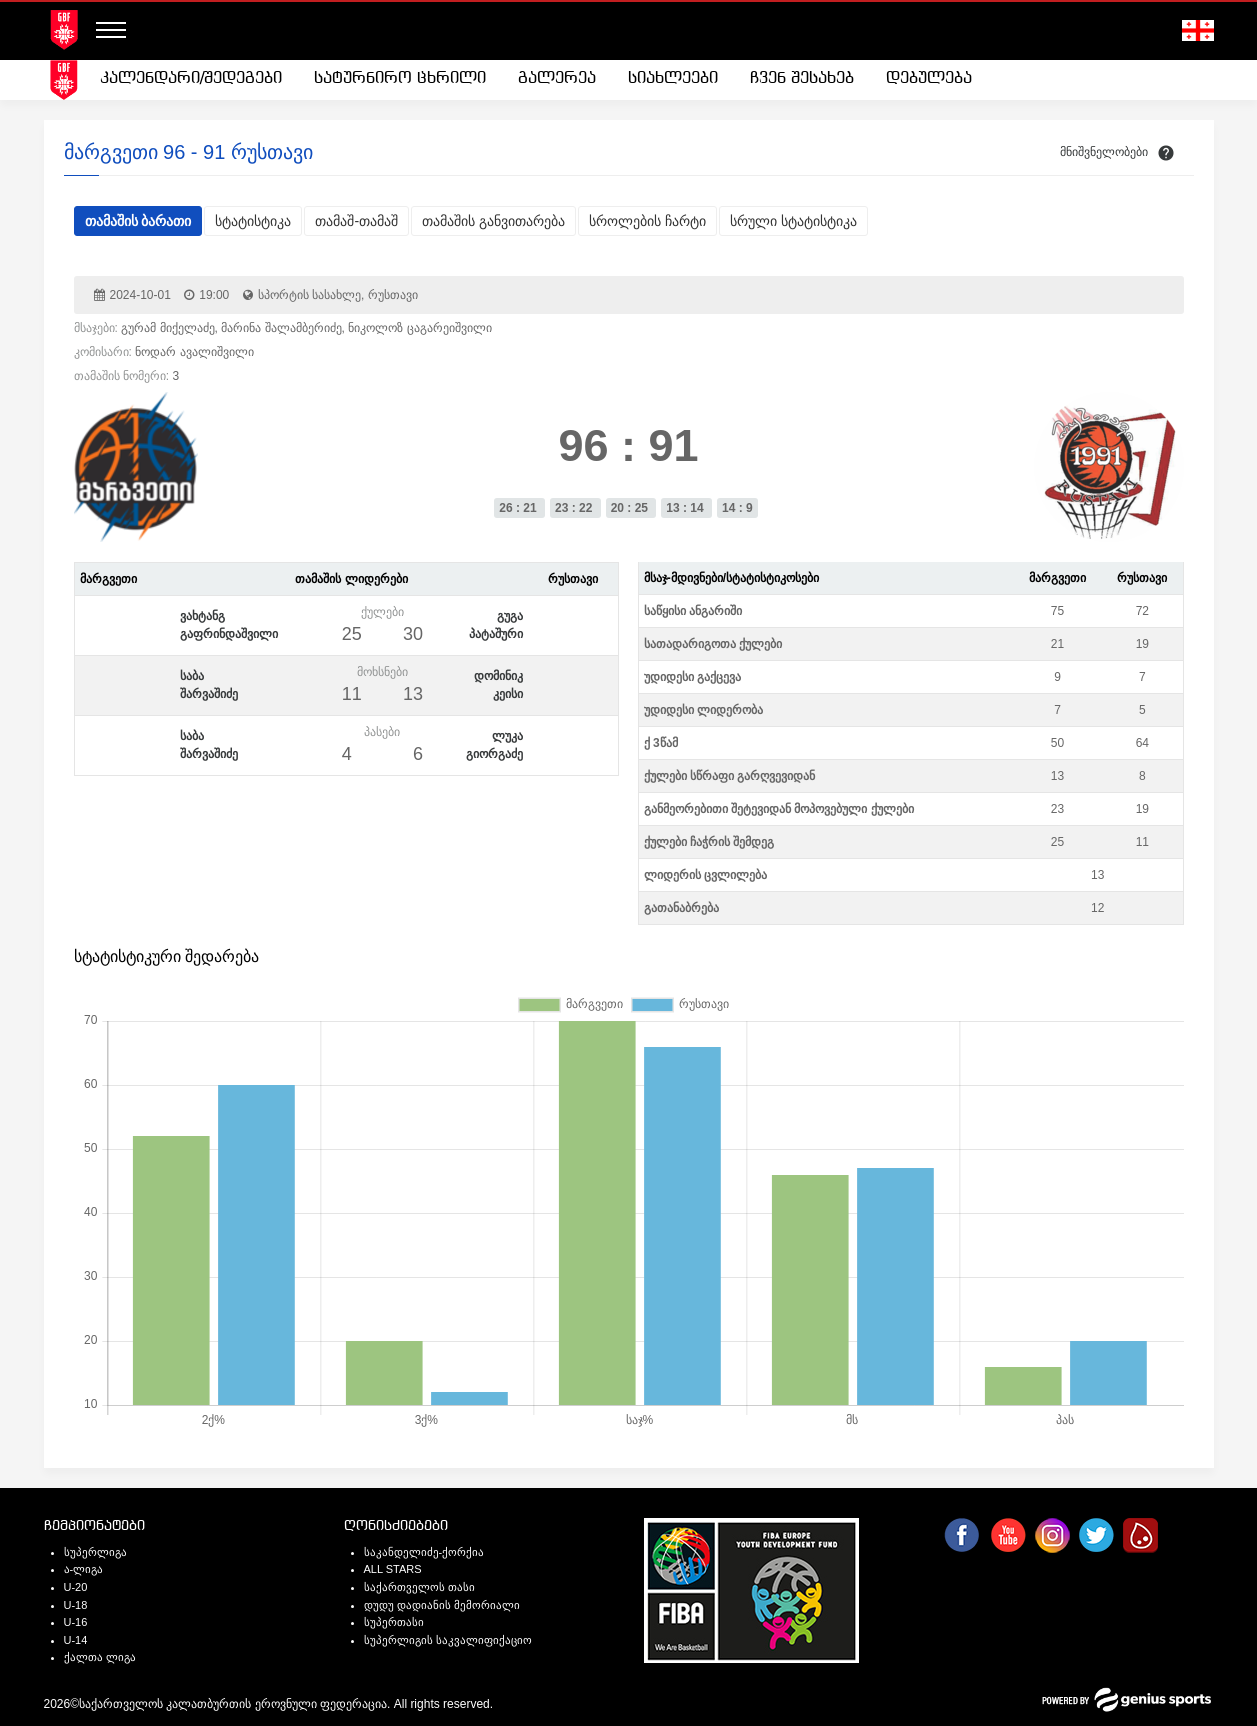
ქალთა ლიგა (100, 1657)
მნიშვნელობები (1104, 152)
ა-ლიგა (84, 1569)
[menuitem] (191, 79)
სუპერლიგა (95, 1552)
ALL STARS (393, 1569)
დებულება (929, 78)
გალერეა (557, 78)
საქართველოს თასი (419, 1587)
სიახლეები (673, 78)
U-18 (76, 1605)
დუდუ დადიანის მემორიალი (442, 1605)
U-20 (76, 1587)
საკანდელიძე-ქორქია (424, 1552)
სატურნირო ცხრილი (400, 78)
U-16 (76, 1622)
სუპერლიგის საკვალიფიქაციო (448, 1640)
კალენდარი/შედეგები (191, 78)
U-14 (76, 1640)
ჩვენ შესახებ (802, 78)
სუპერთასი (394, 1622)
